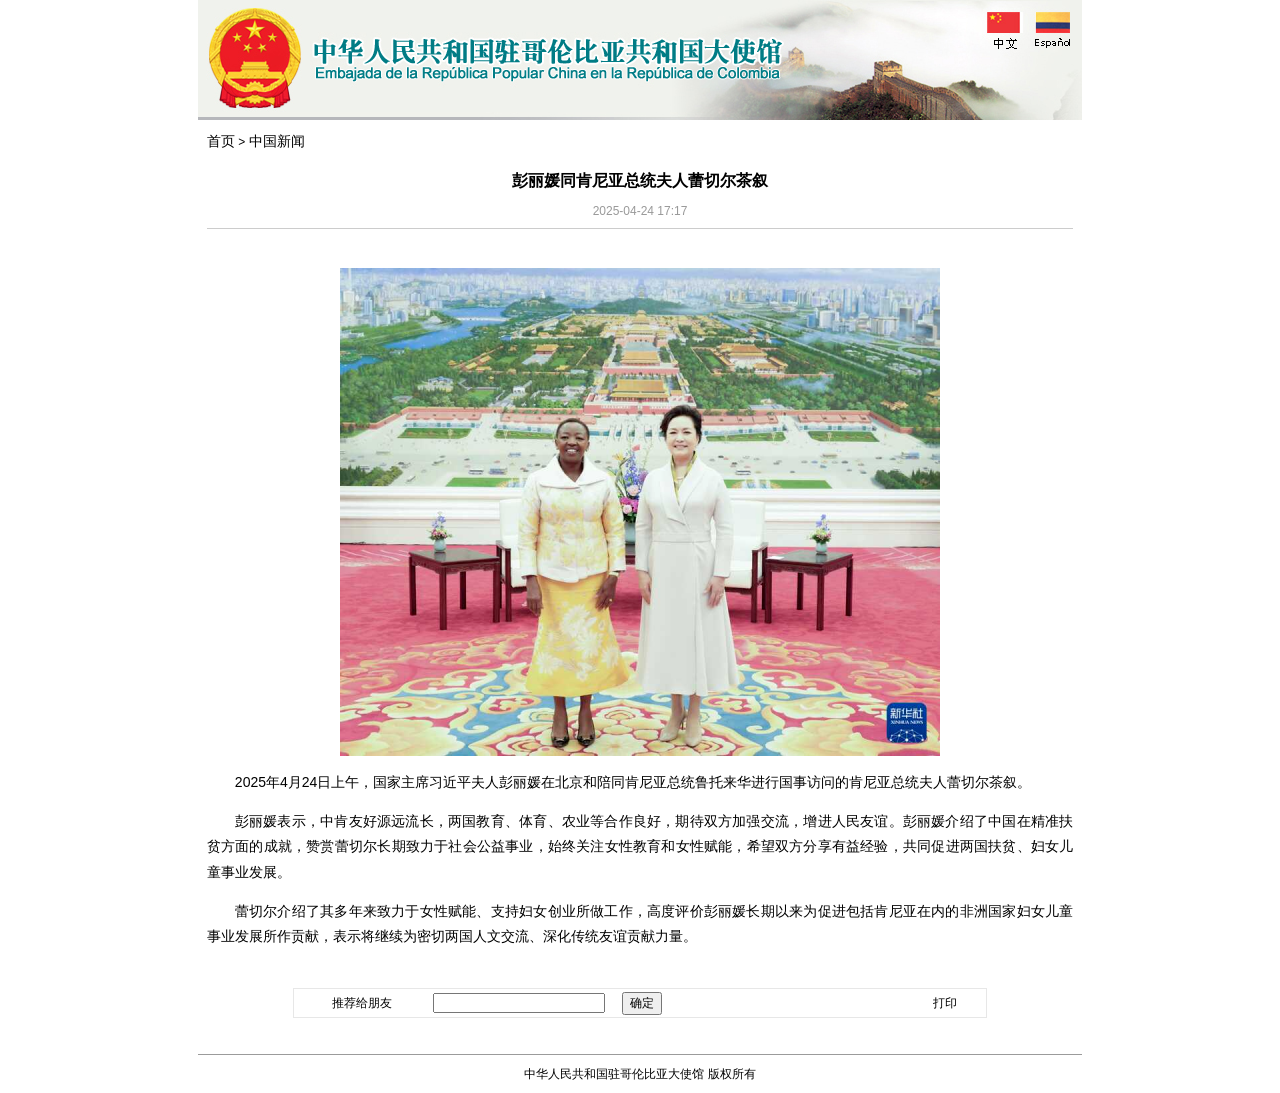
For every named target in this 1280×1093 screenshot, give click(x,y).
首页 (221, 141)
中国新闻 (277, 141)
